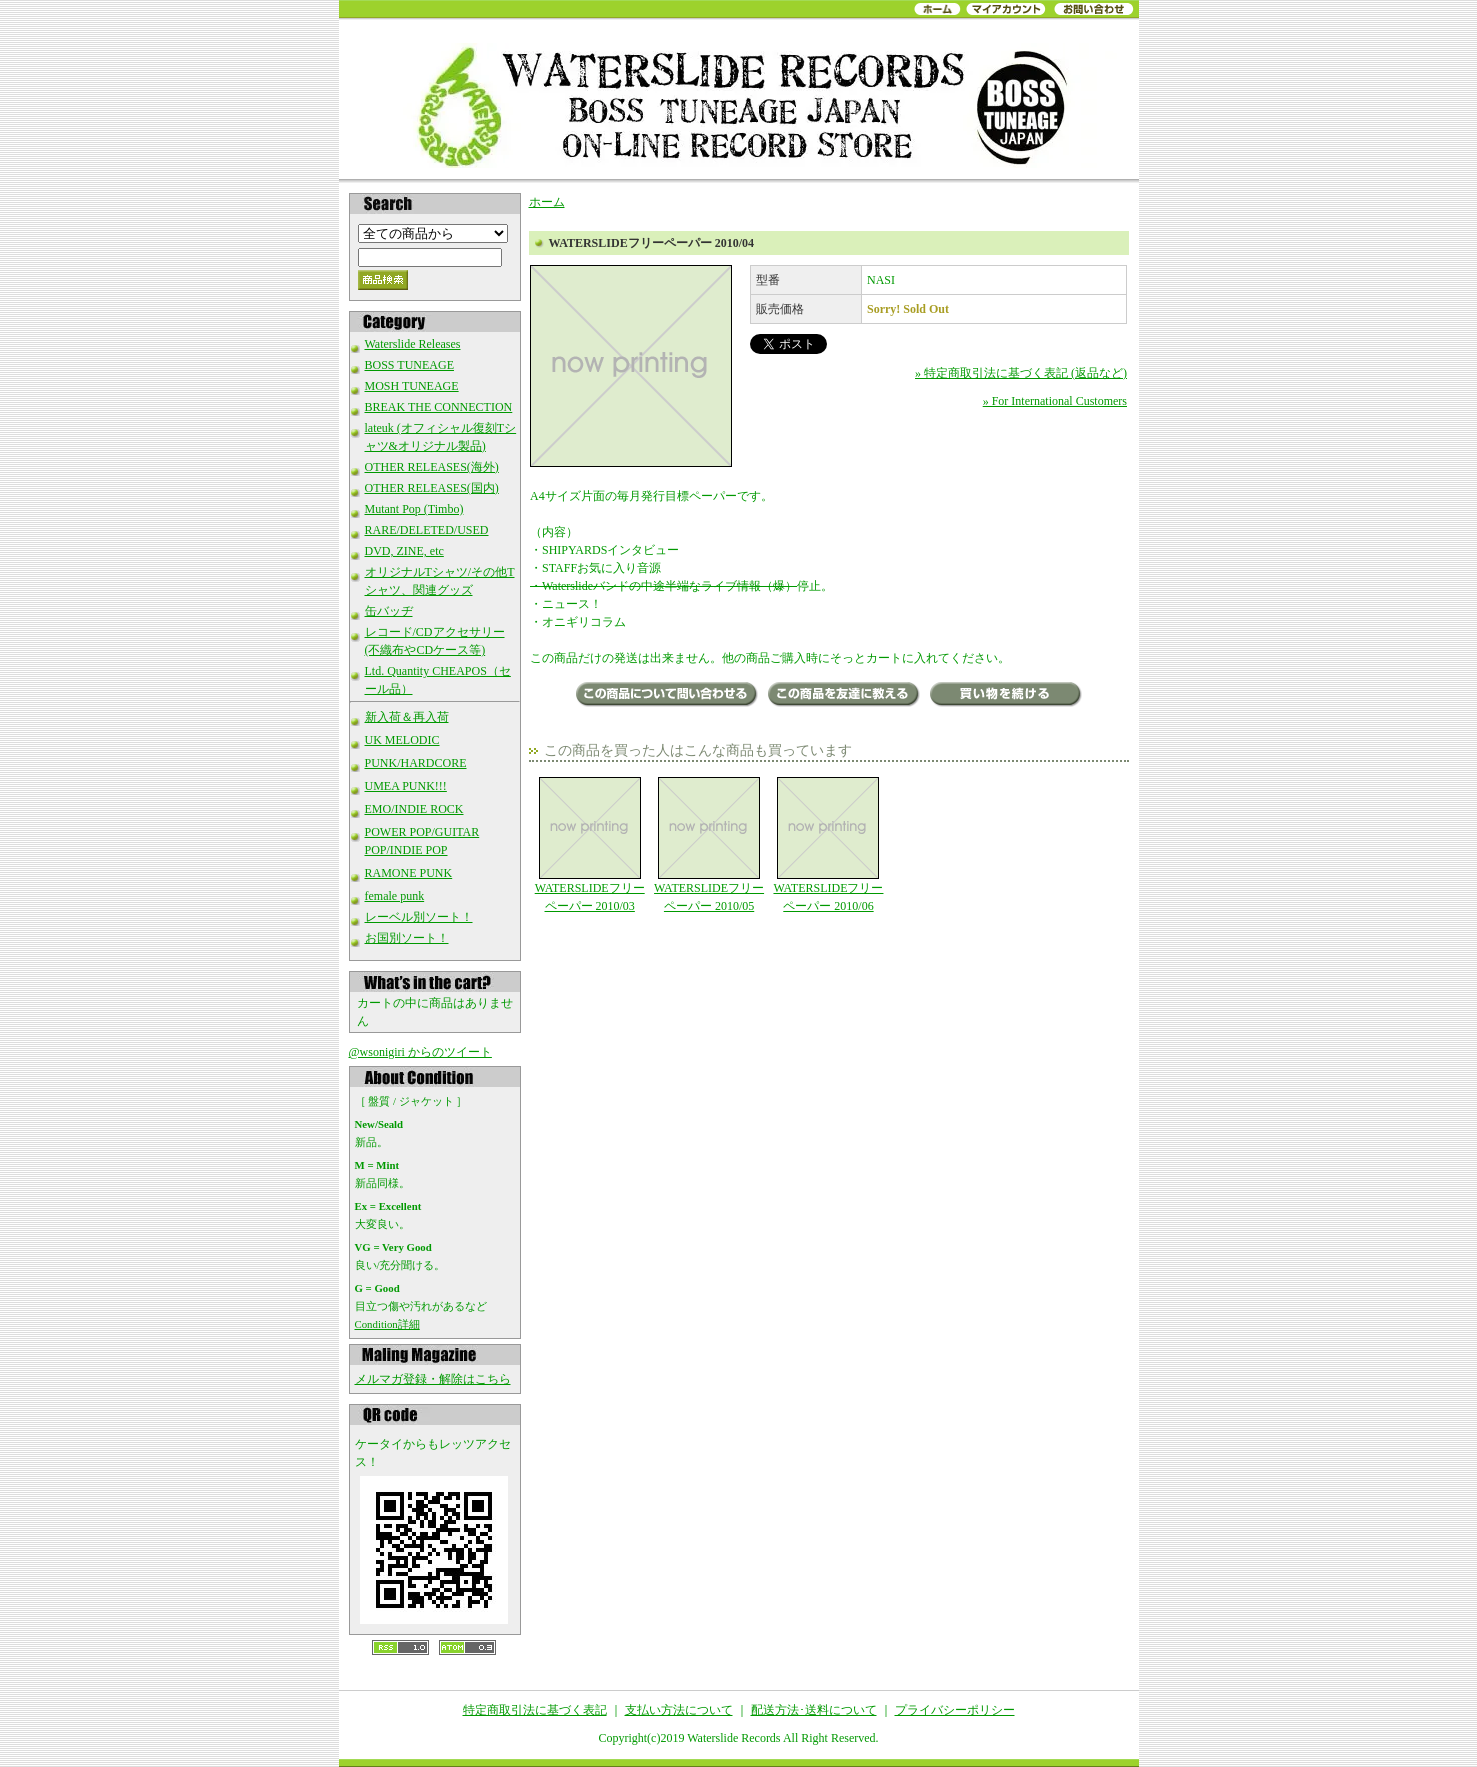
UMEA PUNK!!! (406, 786)
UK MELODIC (402, 740)
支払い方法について (679, 1710)
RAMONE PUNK (409, 873)
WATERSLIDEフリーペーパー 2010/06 (828, 845)
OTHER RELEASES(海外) (432, 467)
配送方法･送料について (814, 1710)
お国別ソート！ (407, 938)
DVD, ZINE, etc (404, 551)
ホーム (547, 202)
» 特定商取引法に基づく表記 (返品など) (1021, 373)
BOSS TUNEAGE (409, 365)
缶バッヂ (389, 611)
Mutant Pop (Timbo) (414, 509)
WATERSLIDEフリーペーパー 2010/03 (589, 845)
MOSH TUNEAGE (412, 386)
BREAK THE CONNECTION (439, 407)
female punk (395, 896)
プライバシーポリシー (955, 1710)
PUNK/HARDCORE (416, 763)
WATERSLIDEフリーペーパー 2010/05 (708, 845)
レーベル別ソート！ (419, 917)
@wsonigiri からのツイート (420, 1052)
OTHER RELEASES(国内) (432, 488)
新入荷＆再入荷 (407, 717)
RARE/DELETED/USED (427, 530)
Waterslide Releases (413, 344)
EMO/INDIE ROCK (414, 809)
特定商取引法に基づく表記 (535, 1710)
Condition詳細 (387, 1324)
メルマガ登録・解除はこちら (433, 1379)
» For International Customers (1055, 401)
